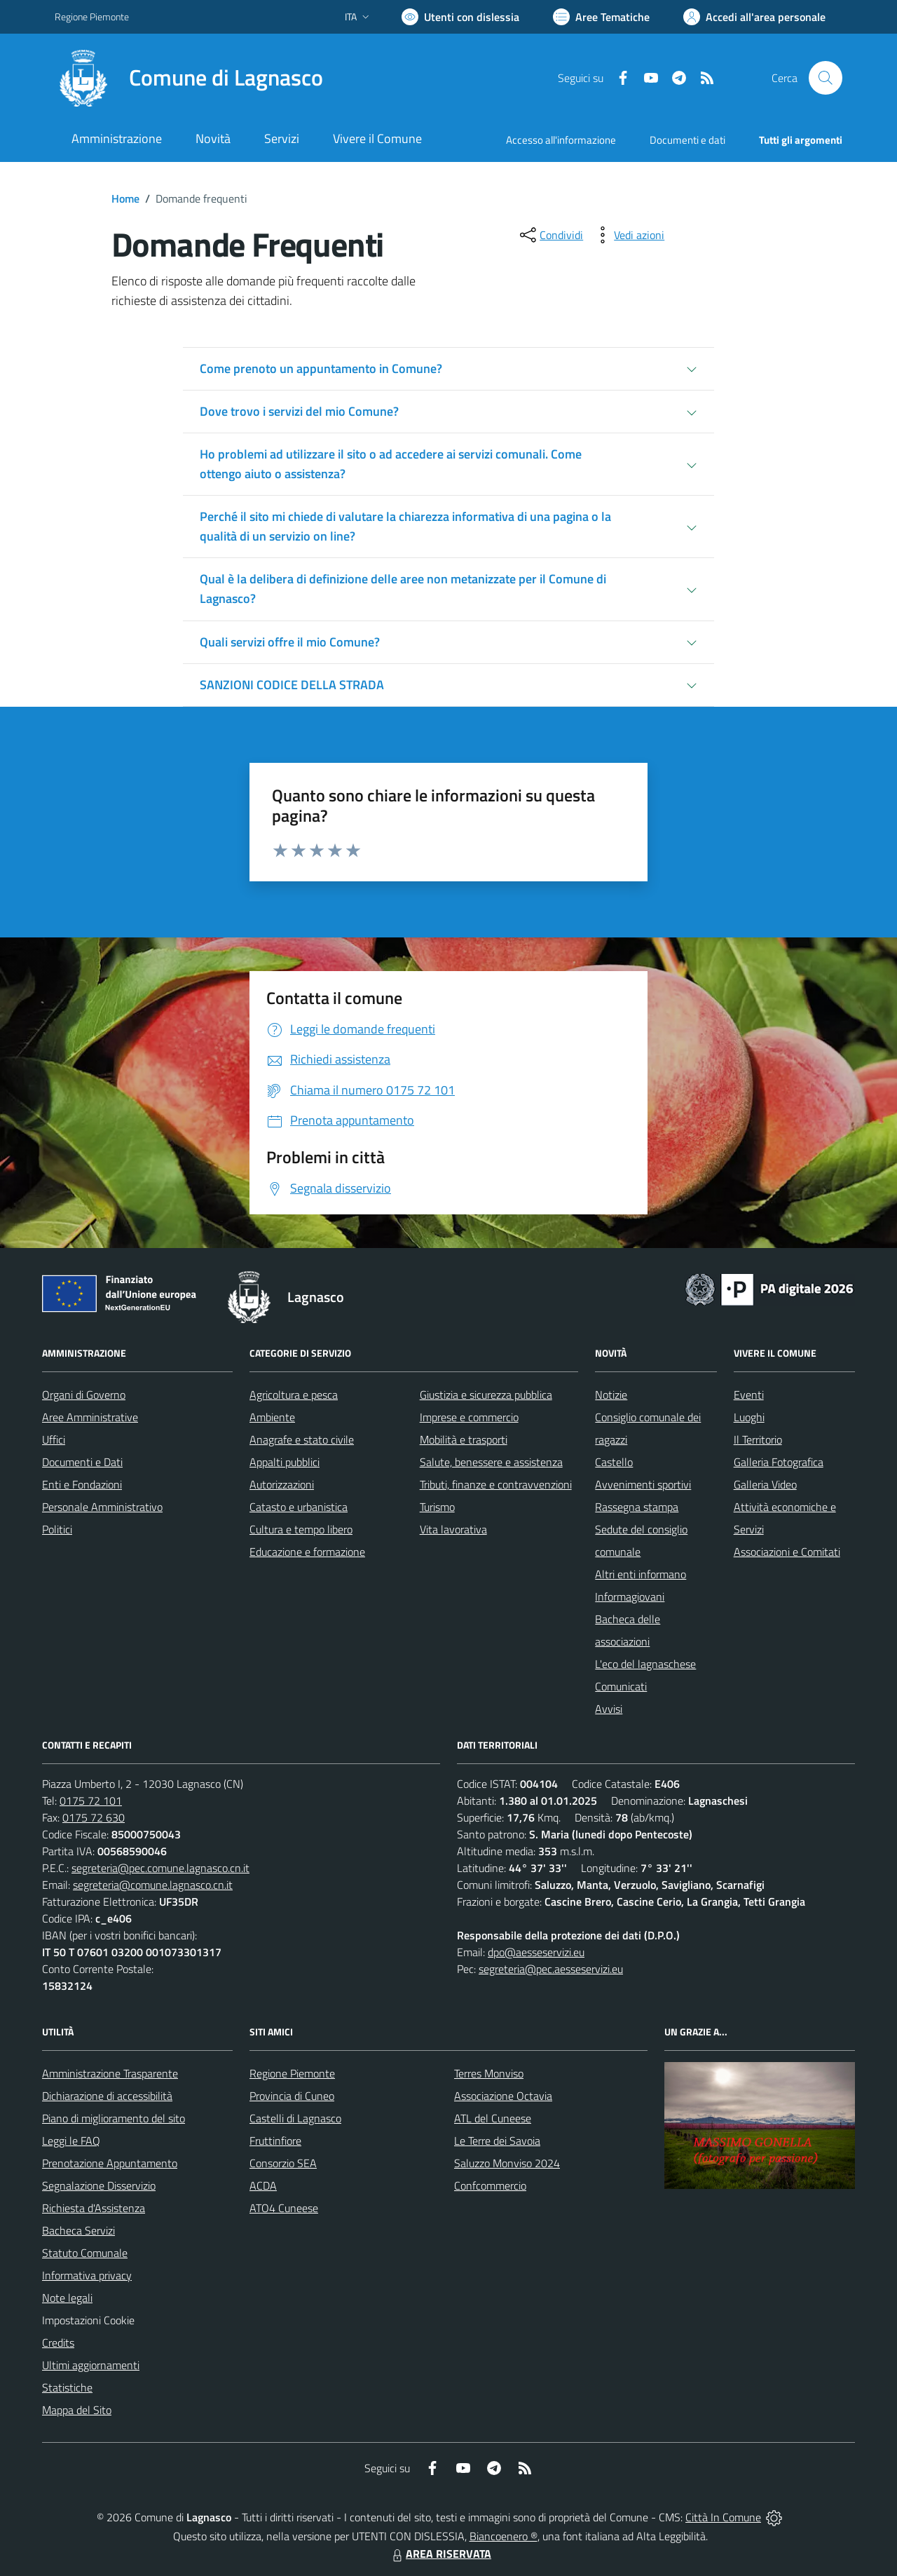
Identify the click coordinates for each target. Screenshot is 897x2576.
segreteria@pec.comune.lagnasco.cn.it (160, 1867)
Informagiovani (629, 1596)
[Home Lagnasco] (189, 78)
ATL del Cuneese (492, 2118)
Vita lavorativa (453, 1529)
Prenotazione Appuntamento (109, 2163)
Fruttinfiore (275, 2140)
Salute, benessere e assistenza (491, 1461)
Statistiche (67, 2387)
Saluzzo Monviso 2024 (507, 2163)
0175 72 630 (93, 1817)
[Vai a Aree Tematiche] (601, 17)
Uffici (53, 1439)
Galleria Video (765, 1484)
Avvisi (608, 1708)
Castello (614, 1461)
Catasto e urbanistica (298, 1506)
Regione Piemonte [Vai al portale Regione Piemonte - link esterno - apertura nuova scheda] (92, 16)
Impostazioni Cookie (88, 2320)
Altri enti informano (640, 1574)
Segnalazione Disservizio (99, 2185)
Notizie (611, 1394)
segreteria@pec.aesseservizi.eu (551, 1968)
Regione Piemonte (292, 2073)
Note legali (67, 2297)
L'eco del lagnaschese (645, 1663)
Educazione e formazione (307, 1551)
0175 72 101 (91, 1800)
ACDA (263, 2185)
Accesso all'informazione (561, 140)
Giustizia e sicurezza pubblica (486, 1394)
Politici (57, 1529)
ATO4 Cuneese (283, 2207)
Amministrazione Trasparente (110, 2073)
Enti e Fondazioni (82, 1484)
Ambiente (272, 1417)
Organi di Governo (83, 1394)
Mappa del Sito (76, 2409)
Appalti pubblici (284, 1461)
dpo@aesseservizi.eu (536, 1952)
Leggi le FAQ (71, 2140)
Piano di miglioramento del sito (113, 2118)
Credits (58, 2342)
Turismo (437, 1506)
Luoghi (749, 1417)
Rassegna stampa (636, 1506)
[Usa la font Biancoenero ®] (460, 17)
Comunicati (621, 1686)
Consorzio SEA (283, 2163)
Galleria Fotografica (778, 1461)
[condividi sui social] (550, 235)
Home (125, 198)
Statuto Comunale (85, 2252)
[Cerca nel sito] (825, 78)
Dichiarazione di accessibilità (107, 2095)
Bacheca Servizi (78, 2230)
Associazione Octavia (503, 2095)
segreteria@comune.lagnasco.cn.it (153, 1884)
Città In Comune (723, 2517)
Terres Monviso (488, 2073)
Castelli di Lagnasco (295, 2118)
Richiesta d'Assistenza (93, 2207)
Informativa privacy (87, 2275)
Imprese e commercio (469, 1417)
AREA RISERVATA (440, 2553)
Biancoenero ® (503, 2536)
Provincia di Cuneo (291, 2095)
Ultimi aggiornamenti (90, 2365)
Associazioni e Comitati (787, 1551)
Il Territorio (758, 1439)
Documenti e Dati (82, 1461)
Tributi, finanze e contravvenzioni (496, 1484)
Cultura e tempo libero (300, 1529)
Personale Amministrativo (102, 1506)
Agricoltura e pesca (293, 1394)
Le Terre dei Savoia (497, 2140)
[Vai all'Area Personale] (754, 17)
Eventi (749, 1394)
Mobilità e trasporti (463, 1439)
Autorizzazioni (281, 1484)
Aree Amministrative (90, 1417)
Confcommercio (490, 2185)
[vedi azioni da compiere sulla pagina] (628, 235)
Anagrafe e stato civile (301, 1439)
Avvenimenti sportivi (643, 1484)
